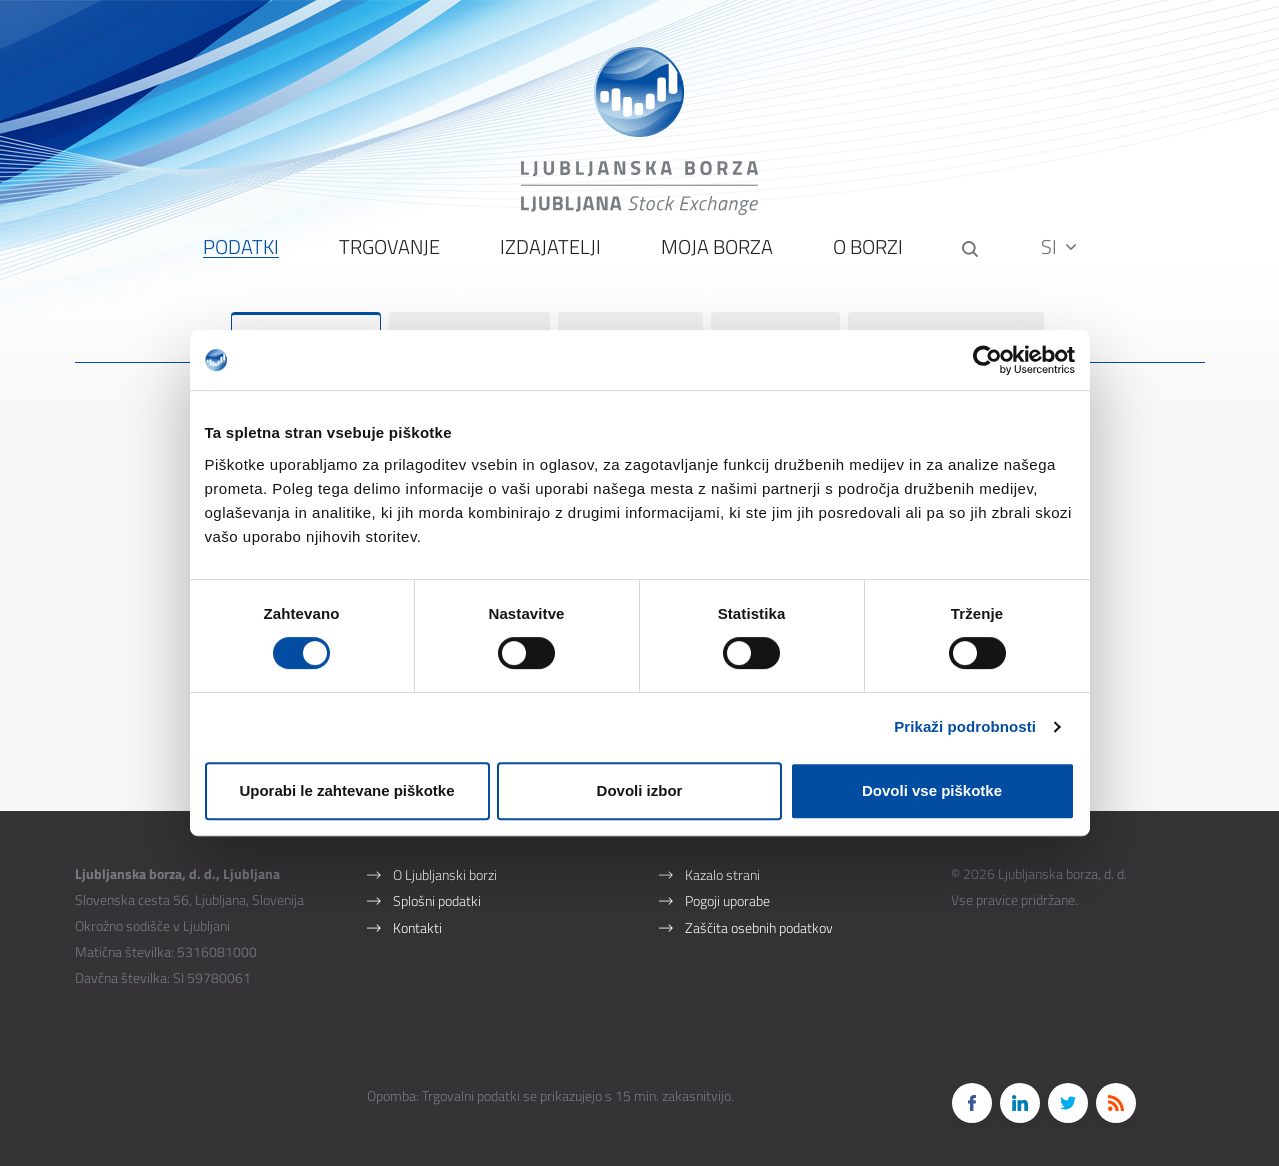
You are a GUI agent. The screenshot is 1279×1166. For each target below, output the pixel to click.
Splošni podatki (437, 870)
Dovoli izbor (640, 790)
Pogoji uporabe (727, 870)
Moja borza (715, 260)
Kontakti (417, 898)
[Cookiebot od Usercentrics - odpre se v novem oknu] (987, 360)
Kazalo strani (722, 842)
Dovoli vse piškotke (932, 790)
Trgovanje (387, 260)
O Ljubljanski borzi (445, 842)
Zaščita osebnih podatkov (759, 898)
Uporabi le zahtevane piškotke (346, 790)
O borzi (866, 260)
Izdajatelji (548, 260)
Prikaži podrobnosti (965, 726)
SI (1060, 259)
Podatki (239, 260)
